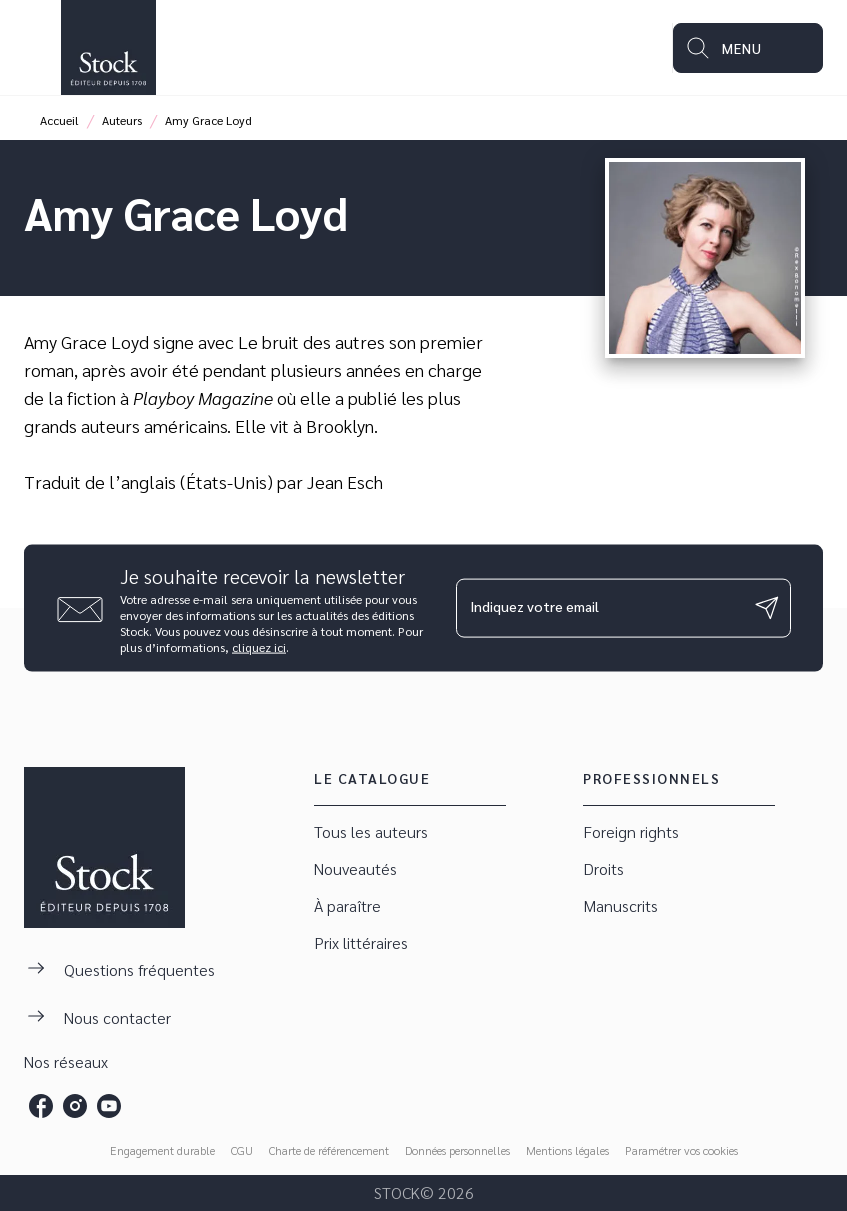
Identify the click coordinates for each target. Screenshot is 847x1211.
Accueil (59, 120)
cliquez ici (259, 646)
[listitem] (41, 1106)
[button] (410, 832)
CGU (242, 1150)
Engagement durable (162, 1150)
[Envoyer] (767, 608)
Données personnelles (457, 1150)
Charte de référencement (329, 1150)
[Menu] (748, 48)
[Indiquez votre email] (599, 608)
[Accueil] (108, 47)
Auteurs (122, 120)
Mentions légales (567, 1150)
